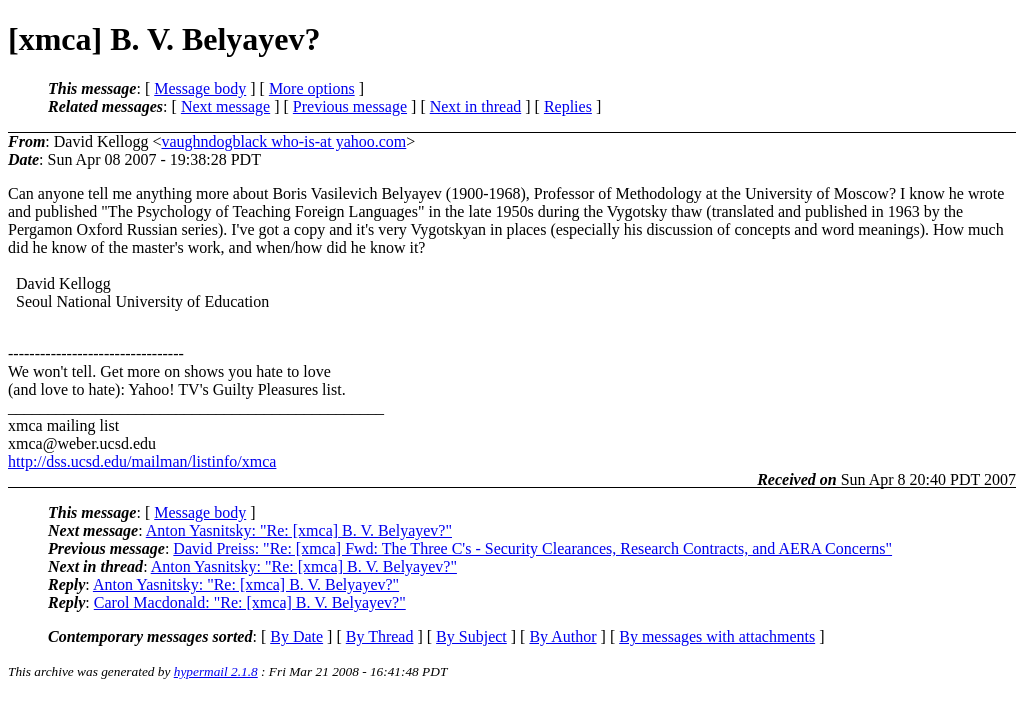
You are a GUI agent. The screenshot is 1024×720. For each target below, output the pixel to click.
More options (312, 88)
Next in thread (476, 106)
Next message (225, 106)
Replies (568, 106)
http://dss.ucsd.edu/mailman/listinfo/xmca (142, 461)
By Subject (471, 636)
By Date (296, 636)
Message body (200, 88)
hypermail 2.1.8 (216, 671)
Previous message (350, 106)
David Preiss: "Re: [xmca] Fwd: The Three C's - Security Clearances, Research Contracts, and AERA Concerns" (532, 548)
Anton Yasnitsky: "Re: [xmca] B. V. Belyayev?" (299, 530)
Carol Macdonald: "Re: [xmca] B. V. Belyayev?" (250, 602)
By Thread (380, 636)
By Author (562, 636)
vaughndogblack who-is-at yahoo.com (283, 141)
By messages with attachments (717, 636)
